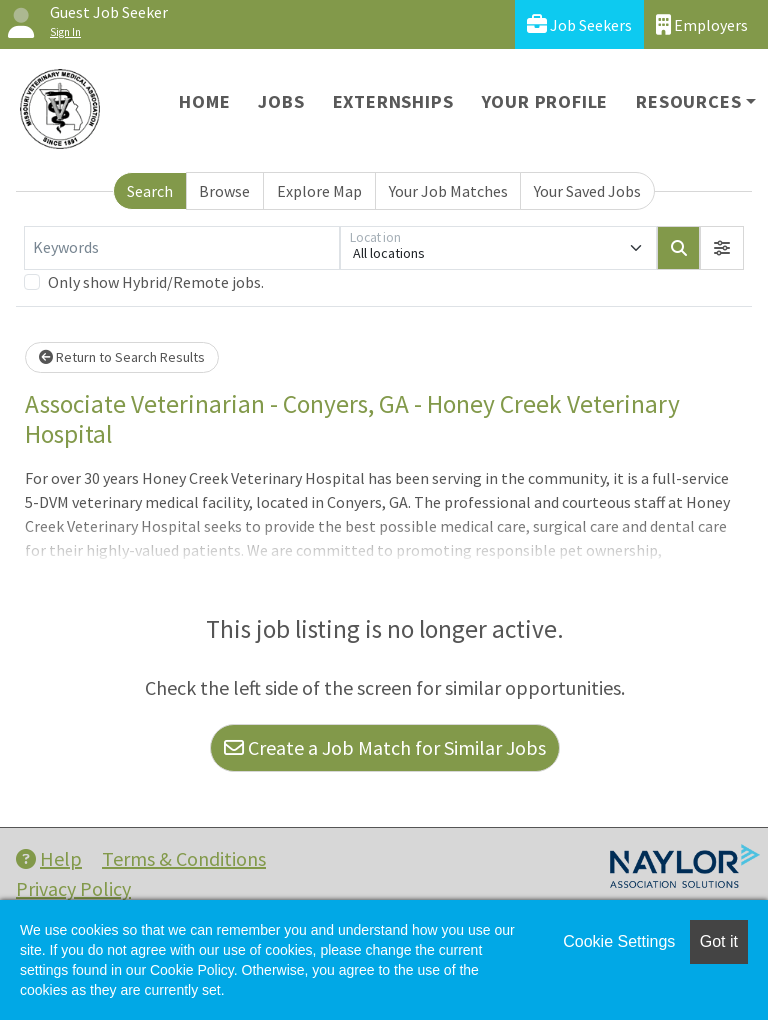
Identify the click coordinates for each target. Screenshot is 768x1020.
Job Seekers (579, 24)
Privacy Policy (73, 888)
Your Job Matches (448, 191)
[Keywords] (182, 248)
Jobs (281, 101)
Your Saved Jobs (587, 191)
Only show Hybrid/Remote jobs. (156, 282)
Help (49, 858)
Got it (719, 941)
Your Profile (545, 101)
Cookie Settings (619, 941)
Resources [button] (688, 101)
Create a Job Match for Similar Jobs (385, 747)
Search (150, 191)
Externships (393, 101)
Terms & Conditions (184, 858)
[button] (722, 248)
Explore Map (319, 191)
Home (204, 101)
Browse (224, 191)
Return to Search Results (122, 357)
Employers (702, 24)
